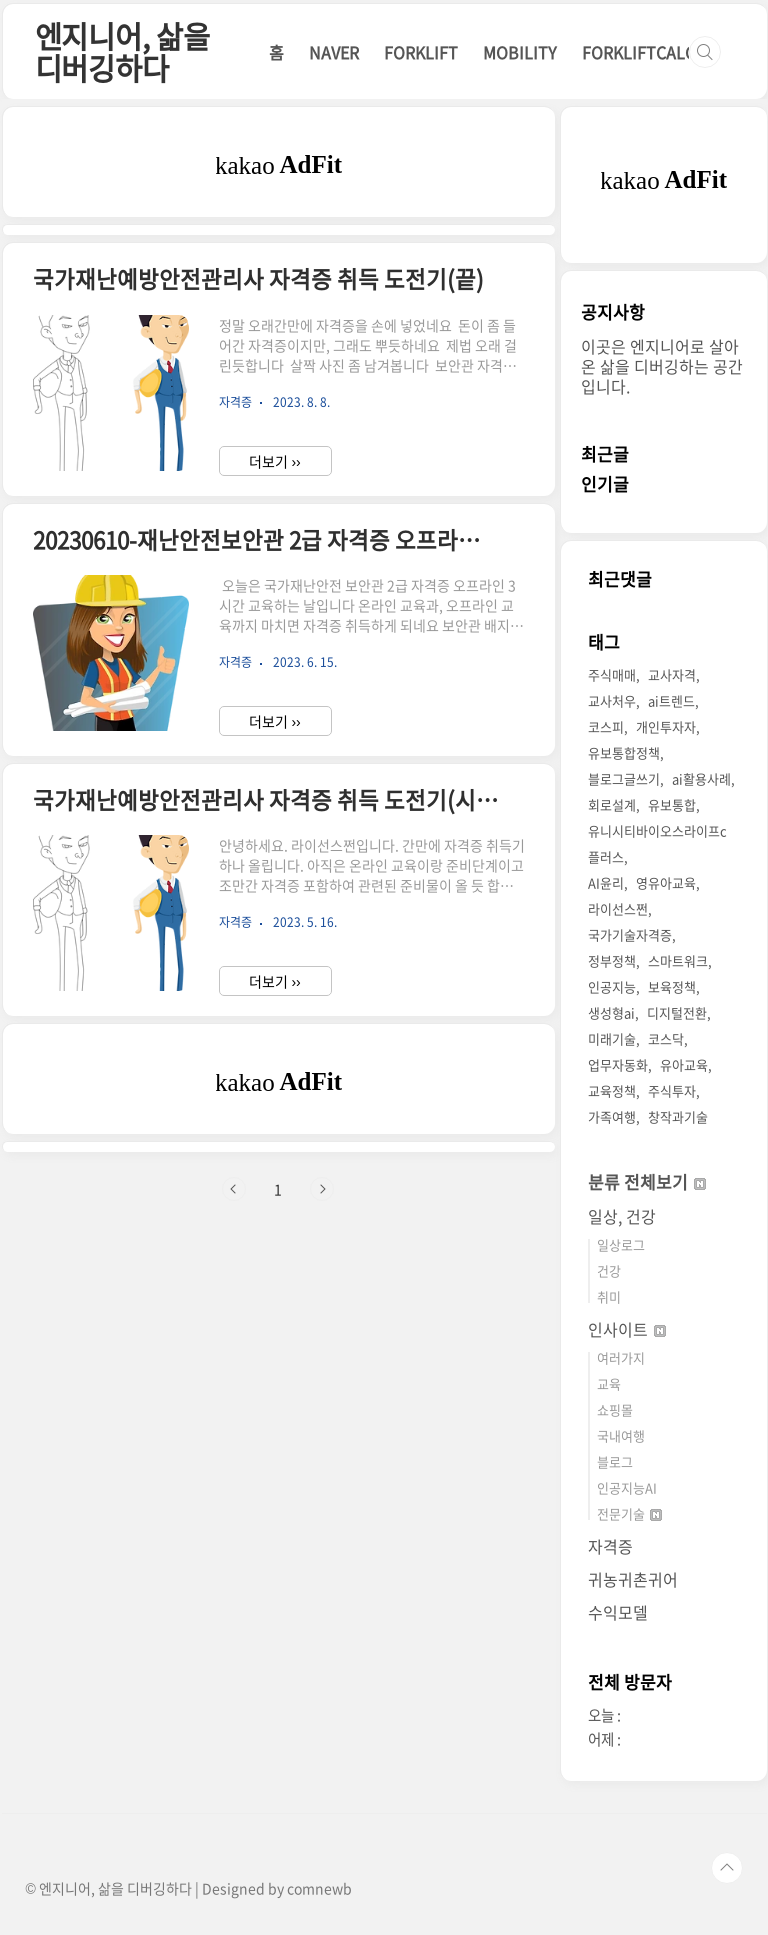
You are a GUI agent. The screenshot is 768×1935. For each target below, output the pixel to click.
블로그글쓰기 (624, 778)
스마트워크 (678, 960)
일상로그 (621, 1244)
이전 (234, 1189)
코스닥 (666, 1038)
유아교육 (684, 1064)
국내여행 (621, 1435)
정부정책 (612, 960)
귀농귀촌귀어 (633, 1579)
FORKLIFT (421, 52)
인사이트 (627, 1329)
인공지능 (612, 986)
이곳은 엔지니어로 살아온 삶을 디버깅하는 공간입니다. (662, 366)
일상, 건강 (622, 1216)
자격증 (610, 1546)
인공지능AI (627, 1487)
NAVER (334, 52)
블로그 (615, 1461)
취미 (609, 1296)
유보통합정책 (624, 752)
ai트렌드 (671, 700)
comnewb (319, 1888)
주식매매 (612, 674)
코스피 (606, 726)
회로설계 (612, 804)
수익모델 (618, 1612)
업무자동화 (618, 1064)
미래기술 (612, 1038)
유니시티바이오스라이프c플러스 (657, 843)
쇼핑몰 (615, 1409)
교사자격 (672, 674)
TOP (727, 1868)
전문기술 (629, 1513)
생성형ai (611, 1012)
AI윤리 (606, 882)
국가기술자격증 (630, 934)
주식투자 (672, 1090)
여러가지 (621, 1357)
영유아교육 (666, 882)
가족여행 (612, 1116)
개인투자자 (666, 726)
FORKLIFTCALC (638, 52)
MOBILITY (520, 52)
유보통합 (672, 804)
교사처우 (612, 700)
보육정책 (672, 986)
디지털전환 (677, 1012)
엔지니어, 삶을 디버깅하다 (122, 51)
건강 (609, 1270)
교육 (609, 1383)
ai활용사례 (701, 778)
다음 (322, 1189)
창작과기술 (678, 1116)
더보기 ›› (274, 461)
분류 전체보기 (647, 1181)
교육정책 (612, 1090)
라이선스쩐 (618, 908)
